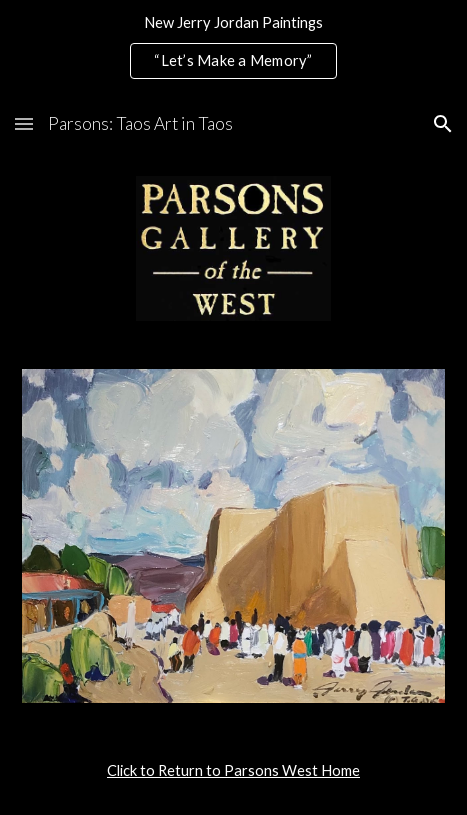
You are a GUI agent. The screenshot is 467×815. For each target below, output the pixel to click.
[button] (24, 123)
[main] (233, 771)
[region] (233, 48)
